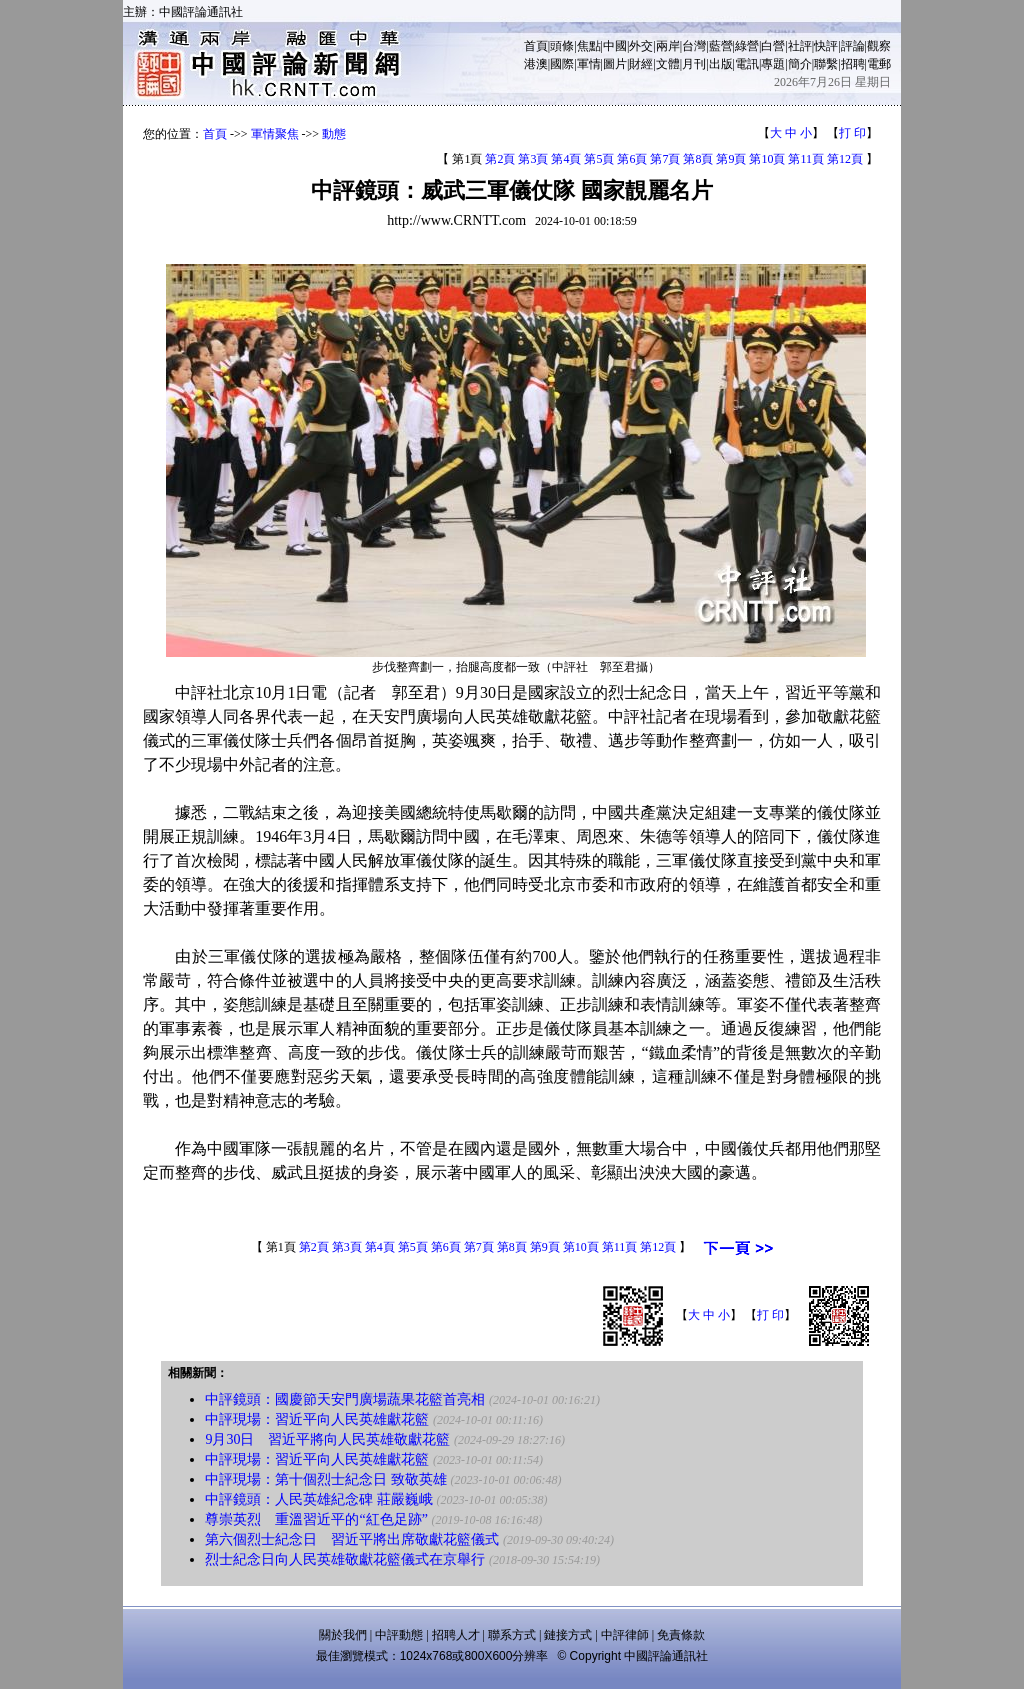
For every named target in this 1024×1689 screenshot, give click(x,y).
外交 (641, 46)
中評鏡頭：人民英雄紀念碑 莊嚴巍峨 (319, 1499)
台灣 (694, 46)
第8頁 (698, 159)
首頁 (536, 46)
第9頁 (731, 159)
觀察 (879, 46)
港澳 (536, 64)
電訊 (747, 64)
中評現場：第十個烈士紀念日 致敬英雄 (326, 1479)
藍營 (721, 46)
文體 (668, 64)
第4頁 (566, 159)
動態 (334, 134)
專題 (773, 64)
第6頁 (632, 159)
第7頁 (665, 159)
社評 (800, 46)
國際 (562, 64)
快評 (826, 46)
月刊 (694, 64)
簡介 (800, 64)
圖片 (615, 64)
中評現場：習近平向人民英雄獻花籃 (317, 1419)
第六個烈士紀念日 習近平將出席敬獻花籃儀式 (352, 1539)
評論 (853, 46)
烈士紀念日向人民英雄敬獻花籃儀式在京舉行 (345, 1559)
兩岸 (668, 46)
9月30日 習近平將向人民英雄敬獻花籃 (327, 1439)
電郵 (879, 64)
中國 (615, 46)
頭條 (562, 46)
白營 (773, 46)
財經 (641, 64)
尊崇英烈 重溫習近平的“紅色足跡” (316, 1519)
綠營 (747, 46)
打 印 (852, 133)
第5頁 (599, 159)
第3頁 (533, 159)
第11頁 (806, 159)
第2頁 (500, 159)
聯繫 (826, 64)
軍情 (589, 64)
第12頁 (845, 159)
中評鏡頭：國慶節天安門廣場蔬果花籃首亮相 (345, 1399)
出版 (721, 64)
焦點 (589, 46)
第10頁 (767, 159)
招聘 (853, 64)
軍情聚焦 (275, 134)
